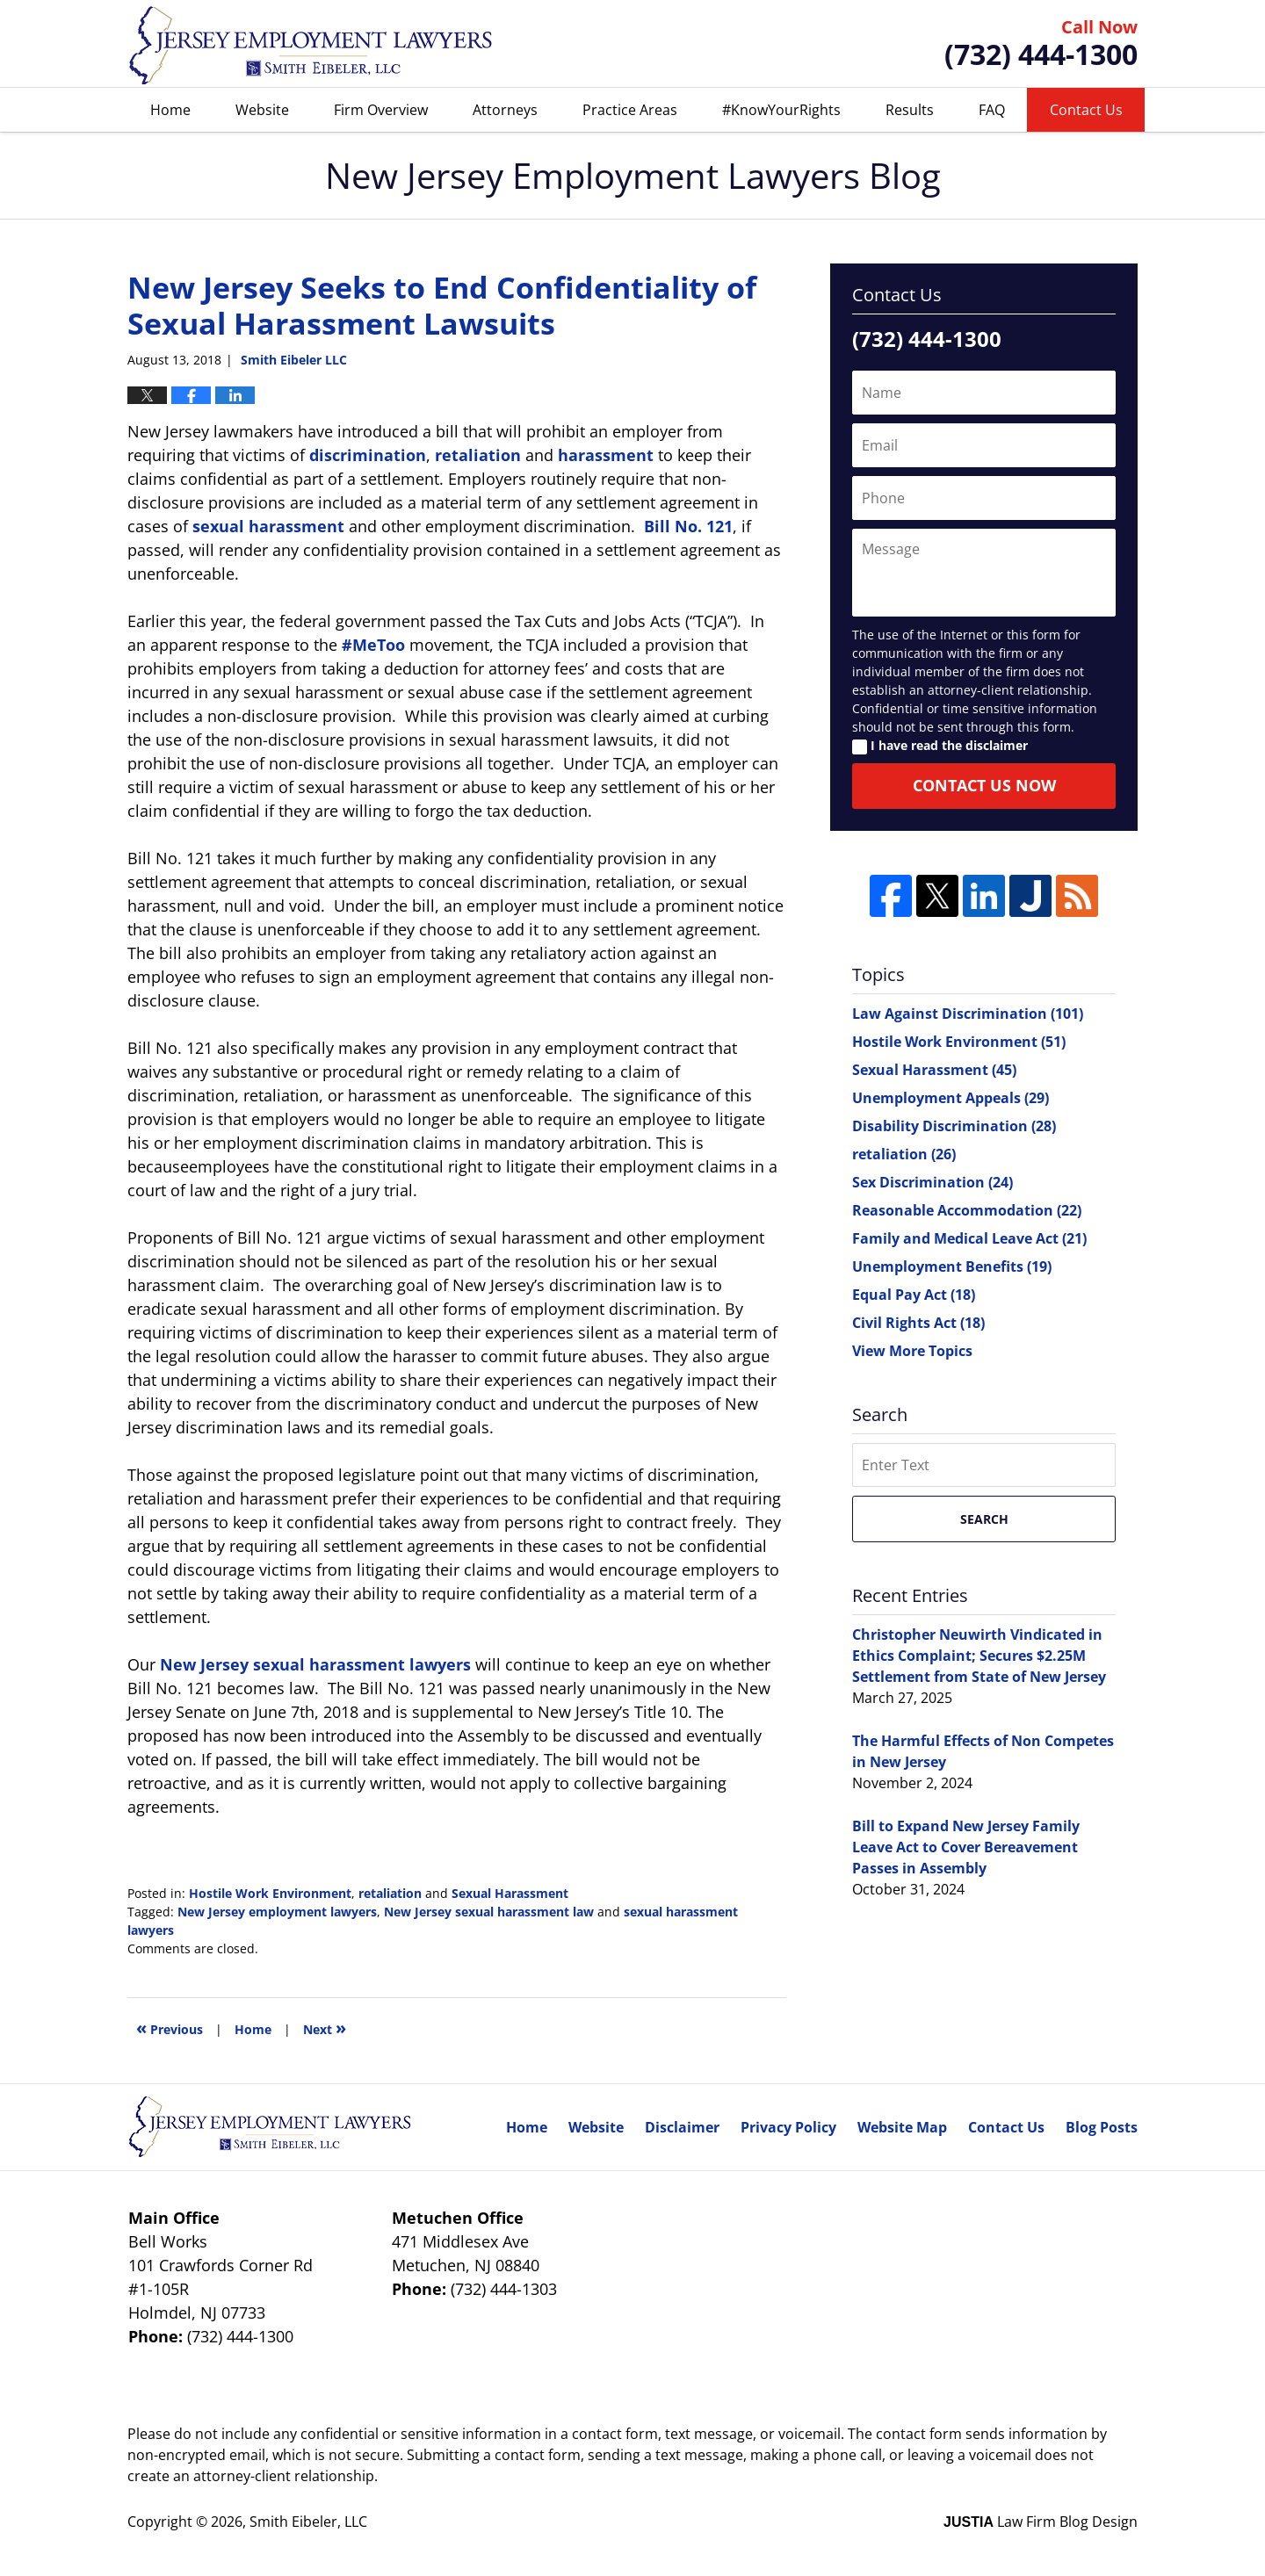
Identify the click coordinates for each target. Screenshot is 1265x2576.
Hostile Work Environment (270, 1893)
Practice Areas (629, 109)
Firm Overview (381, 109)
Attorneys (505, 109)
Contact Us (1086, 109)
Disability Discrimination (954, 1126)
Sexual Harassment (510, 1893)
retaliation (478, 454)
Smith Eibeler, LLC (308, 2521)
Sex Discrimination (932, 1182)
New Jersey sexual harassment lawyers (315, 1664)
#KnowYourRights (781, 109)
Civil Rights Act (918, 1322)
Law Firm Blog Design (1040, 2521)
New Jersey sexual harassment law (489, 1911)
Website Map (902, 2127)
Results (910, 109)
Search (984, 1519)
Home (170, 109)
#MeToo (373, 644)
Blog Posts (1102, 2127)
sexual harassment (268, 526)
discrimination (367, 454)
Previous (169, 2027)
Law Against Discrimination (967, 1013)
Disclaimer (682, 2127)
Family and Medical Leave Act (969, 1238)
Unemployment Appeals (950, 1098)
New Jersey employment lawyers (277, 1911)
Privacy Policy (788, 2127)
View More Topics (912, 1350)
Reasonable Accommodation (966, 1210)
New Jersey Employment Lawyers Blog (311, 44)
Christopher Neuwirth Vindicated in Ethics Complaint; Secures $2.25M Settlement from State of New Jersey (979, 1655)
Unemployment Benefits (952, 1266)
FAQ (992, 109)
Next (324, 2027)
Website (262, 109)
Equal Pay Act (913, 1294)
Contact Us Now (984, 785)
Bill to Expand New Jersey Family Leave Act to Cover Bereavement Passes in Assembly (966, 1847)
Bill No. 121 (688, 526)
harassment (606, 454)
